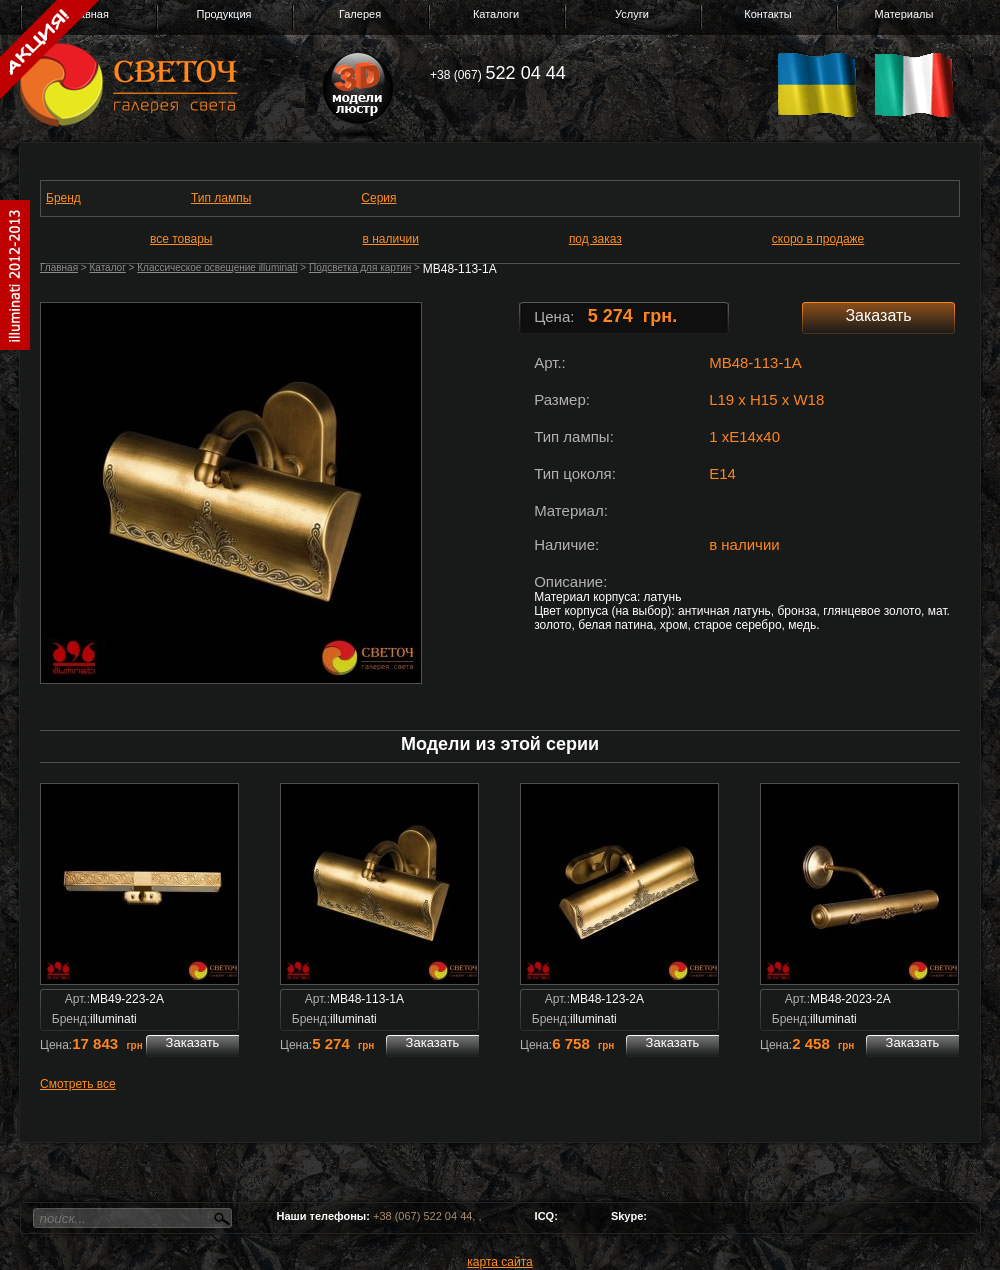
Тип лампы (221, 198)
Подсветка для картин (360, 267)
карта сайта (499, 1262)
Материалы (904, 14)
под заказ (595, 239)
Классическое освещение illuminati (217, 267)
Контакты (768, 14)
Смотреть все (78, 1084)
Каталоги (496, 14)
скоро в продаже (818, 239)
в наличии (391, 239)
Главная (59, 267)
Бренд (63, 198)
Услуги (632, 14)
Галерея (360, 14)
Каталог (107, 267)
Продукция (223, 14)
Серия (378, 198)
